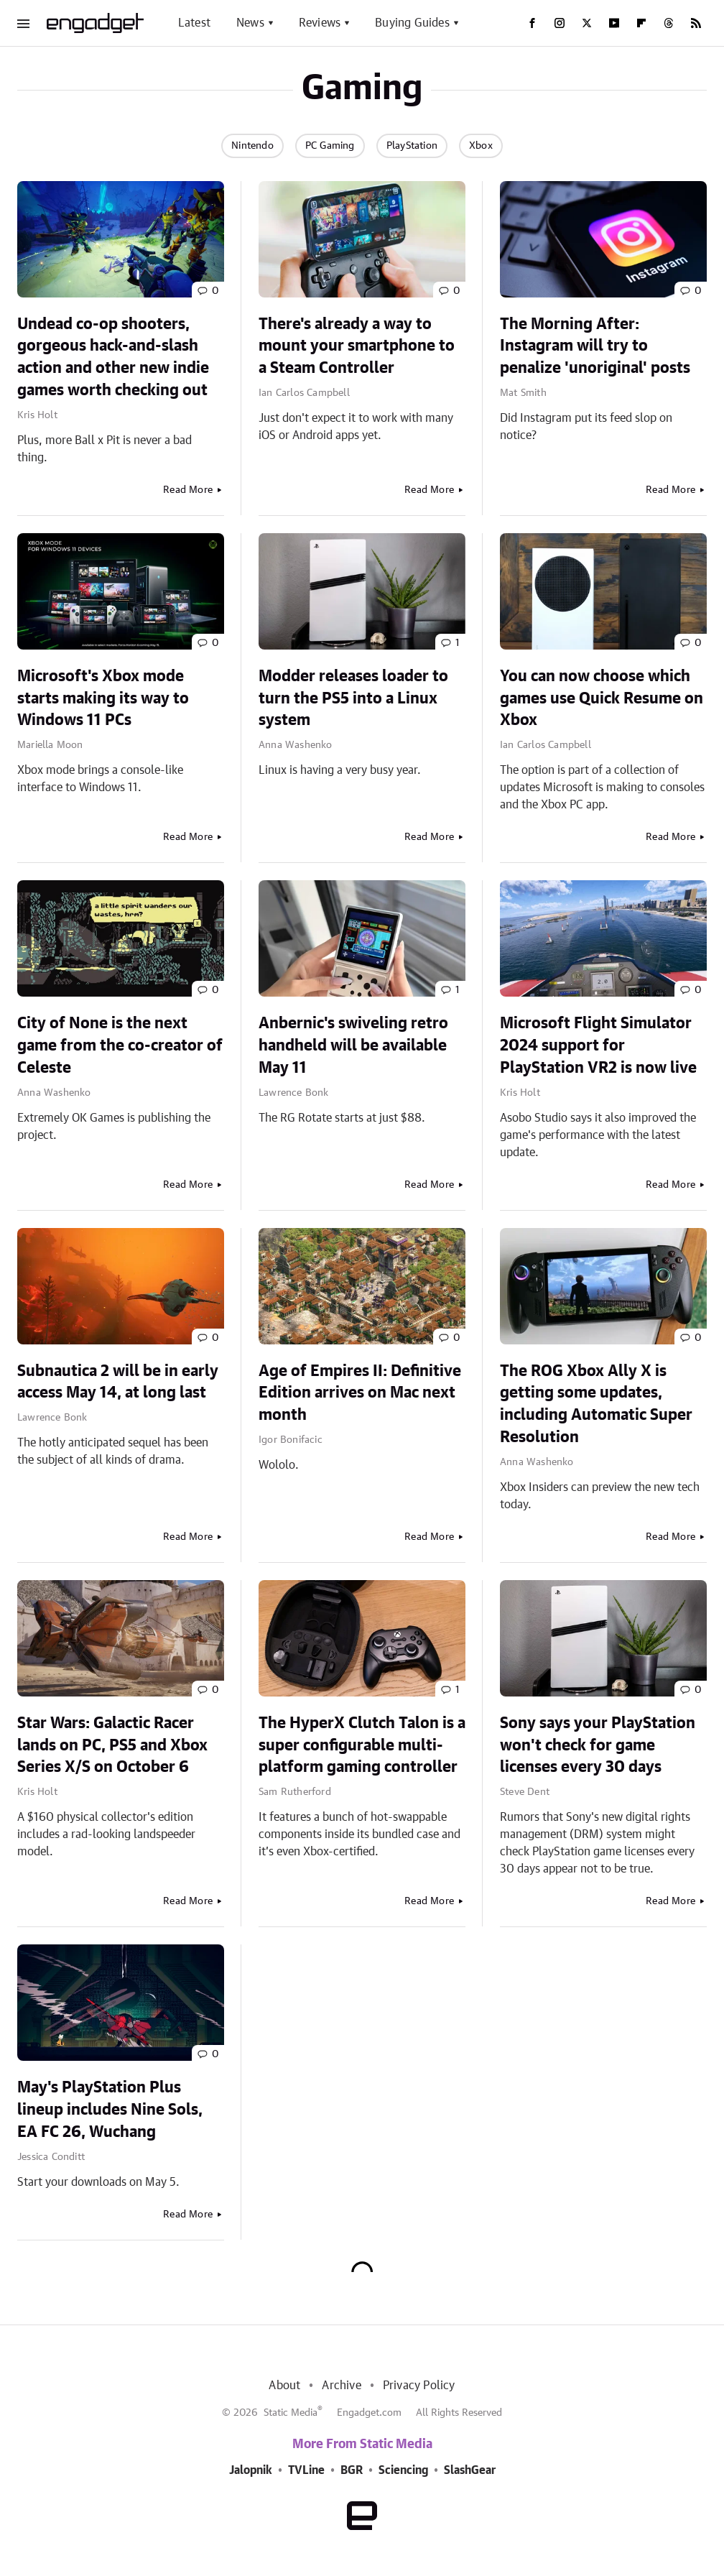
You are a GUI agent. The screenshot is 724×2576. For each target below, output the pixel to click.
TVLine (306, 2470)
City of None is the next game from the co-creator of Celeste (120, 1045)
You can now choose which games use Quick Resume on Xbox (601, 698)
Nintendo (252, 146)
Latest (194, 23)
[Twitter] (587, 23)
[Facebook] (532, 23)
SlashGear (470, 2470)
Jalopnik (250, 2470)
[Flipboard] (641, 23)
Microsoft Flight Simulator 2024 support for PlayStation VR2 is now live (598, 1045)
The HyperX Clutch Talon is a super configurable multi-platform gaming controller (362, 1745)
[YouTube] (614, 23)
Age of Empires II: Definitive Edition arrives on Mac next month (360, 1393)
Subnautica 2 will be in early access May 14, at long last (117, 1382)
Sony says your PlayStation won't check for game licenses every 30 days (597, 1745)
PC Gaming (330, 146)
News (250, 23)
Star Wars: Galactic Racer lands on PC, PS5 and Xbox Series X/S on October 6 (112, 1745)
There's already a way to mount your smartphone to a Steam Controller (357, 346)
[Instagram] (559, 23)
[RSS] (696, 23)
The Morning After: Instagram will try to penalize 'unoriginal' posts (595, 346)
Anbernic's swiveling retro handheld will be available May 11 (353, 1045)
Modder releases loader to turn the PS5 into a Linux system (353, 698)
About (284, 2385)
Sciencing (403, 2470)
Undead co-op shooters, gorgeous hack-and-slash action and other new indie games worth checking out (113, 357)
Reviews (319, 23)
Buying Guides (412, 23)
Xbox (481, 146)
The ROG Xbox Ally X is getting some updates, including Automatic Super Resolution (596, 1404)
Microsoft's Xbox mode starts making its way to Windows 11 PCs (103, 698)
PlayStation (411, 146)
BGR (351, 2470)
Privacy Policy (419, 2385)
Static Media (290, 2413)
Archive (341, 2385)
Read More (188, 490)
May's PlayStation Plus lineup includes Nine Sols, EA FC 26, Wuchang (110, 2109)
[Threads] (668, 23)
